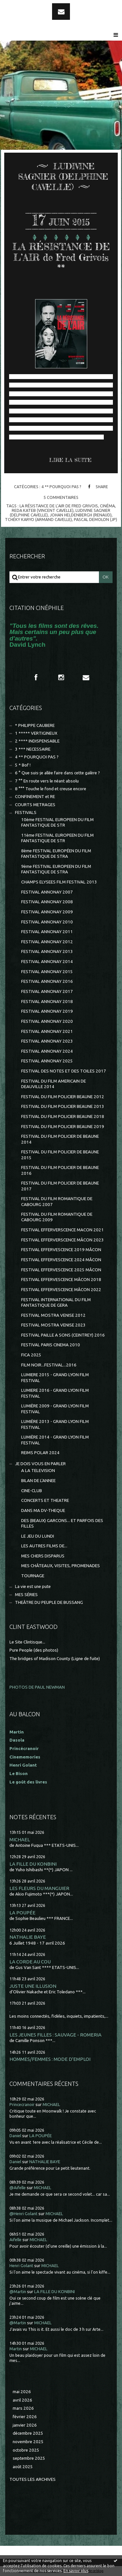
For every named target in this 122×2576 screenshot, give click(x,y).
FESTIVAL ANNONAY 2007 (47, 892)
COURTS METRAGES (35, 804)
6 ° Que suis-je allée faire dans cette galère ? (57, 772)
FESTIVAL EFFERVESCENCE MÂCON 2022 (61, 1289)
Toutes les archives (32, 2479)
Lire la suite (70, 460)
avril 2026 (22, 2400)
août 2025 (23, 2466)
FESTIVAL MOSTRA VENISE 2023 (53, 1325)
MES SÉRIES (26, 1594)
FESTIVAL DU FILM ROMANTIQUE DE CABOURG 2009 (56, 1217)
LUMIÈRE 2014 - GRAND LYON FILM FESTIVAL (55, 1440)
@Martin (17, 2291)
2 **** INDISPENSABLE (37, 741)
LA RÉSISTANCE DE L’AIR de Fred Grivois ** (61, 257)
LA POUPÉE (22, 1912)
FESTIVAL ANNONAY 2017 (47, 991)
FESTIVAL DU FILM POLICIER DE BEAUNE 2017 (60, 1186)
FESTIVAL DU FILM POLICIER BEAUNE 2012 (62, 1096)
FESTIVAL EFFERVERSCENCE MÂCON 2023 (62, 1239)
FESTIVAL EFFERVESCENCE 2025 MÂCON (61, 1269)
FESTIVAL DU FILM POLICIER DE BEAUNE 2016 (60, 1170)
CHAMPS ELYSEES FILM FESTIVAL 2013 (59, 882)
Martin (15, 2348)
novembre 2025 (28, 2441)
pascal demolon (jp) (95, 519)
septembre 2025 (29, 2458)
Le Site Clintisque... (27, 1642)
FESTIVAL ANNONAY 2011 (47, 931)
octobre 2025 (26, 2450)
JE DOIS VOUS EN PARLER (40, 1463)
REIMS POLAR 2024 (40, 1452)
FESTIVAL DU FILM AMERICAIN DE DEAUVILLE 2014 (53, 1084)
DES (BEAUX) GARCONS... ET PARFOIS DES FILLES (62, 1523)
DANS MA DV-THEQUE (43, 1510)
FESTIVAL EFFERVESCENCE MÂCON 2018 (61, 1279)
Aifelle (15, 2239)
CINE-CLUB (31, 1490)
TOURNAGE (32, 1575)
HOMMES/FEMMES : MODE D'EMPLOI (49, 2059)
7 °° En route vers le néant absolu (47, 781)
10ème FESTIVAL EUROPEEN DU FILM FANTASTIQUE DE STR (57, 822)
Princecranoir (21, 2104)
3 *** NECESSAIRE (32, 749)
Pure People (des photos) (33, 1650)
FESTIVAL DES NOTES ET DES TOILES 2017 (63, 1071)
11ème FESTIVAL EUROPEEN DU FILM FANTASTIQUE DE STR (57, 838)
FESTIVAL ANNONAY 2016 (47, 981)
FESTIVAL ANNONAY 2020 (47, 1021)
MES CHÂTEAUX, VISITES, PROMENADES (60, 1565)
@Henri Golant (23, 2213)
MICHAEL (19, 1839)
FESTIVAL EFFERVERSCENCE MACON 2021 (62, 1229)
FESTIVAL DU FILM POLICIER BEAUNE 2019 (62, 1126)
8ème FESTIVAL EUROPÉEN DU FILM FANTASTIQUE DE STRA (56, 853)
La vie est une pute (33, 1586)
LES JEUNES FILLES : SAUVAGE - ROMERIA (55, 2034)
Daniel (15, 2135)
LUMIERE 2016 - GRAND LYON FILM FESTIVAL (55, 1393)
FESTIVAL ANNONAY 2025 (47, 1061)
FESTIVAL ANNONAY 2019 (47, 1011)
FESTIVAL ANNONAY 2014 (47, 961)
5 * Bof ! (23, 765)
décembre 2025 (28, 2433)
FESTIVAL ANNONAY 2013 (47, 951)
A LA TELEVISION (38, 1470)
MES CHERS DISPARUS (42, 1556)
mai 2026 (22, 2391)
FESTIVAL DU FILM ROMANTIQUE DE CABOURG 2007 (56, 1201)
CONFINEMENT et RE (35, 796)
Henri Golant (23, 1765)
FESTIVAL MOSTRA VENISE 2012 (53, 1315)
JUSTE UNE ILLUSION (32, 1986)
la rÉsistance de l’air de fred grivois (59, 505)
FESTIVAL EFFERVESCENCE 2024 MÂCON (61, 1259)
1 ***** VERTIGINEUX (36, 733)
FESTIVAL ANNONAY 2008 (47, 901)
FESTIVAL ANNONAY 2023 (47, 1041)
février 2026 (25, 2416)
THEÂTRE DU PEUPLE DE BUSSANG (49, 1602)
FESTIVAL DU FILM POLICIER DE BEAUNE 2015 (60, 1154)
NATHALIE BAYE (27, 1937)
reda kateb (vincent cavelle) (43, 510)
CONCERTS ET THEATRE (45, 1500)
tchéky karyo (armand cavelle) (38, 519)
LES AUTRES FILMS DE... (44, 1545)
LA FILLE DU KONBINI (33, 1864)
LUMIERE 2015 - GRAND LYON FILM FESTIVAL (55, 1377)
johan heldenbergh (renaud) (81, 515)
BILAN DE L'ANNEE (38, 1480)
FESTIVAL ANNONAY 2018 (47, 1001)
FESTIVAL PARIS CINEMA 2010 (50, 1344)
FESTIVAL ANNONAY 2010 (47, 922)
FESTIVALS (25, 812)
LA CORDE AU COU (30, 1961)
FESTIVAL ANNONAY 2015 (47, 971)
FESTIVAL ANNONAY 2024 (47, 1051)
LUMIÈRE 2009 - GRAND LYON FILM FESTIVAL (55, 1408)
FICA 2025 (31, 1354)
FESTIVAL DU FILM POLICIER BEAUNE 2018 (62, 1116)
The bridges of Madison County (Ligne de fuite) (54, 1658)
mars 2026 (23, 2408)
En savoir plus (75, 2571)
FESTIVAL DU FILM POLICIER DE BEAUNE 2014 (60, 1139)
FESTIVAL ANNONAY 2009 (47, 911)
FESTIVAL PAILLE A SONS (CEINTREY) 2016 (63, 1335)
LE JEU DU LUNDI (37, 1536)
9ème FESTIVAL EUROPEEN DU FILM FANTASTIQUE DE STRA (56, 869)
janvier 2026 (25, 2425)
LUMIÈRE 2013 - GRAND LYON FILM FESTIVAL (55, 1424)
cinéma (107, 505)
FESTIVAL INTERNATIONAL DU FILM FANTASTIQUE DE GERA (56, 1302)
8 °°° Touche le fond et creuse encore (50, 788)
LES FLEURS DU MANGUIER (39, 1888)
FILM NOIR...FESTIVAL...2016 (48, 1365)
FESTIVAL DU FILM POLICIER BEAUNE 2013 (62, 1106)
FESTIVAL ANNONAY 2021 (47, 1031)
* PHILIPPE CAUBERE (35, 725)
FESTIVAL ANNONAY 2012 (47, 941)
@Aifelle (17, 2187)
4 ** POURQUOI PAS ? (61, 486)
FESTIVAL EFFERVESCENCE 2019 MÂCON (61, 1249)
